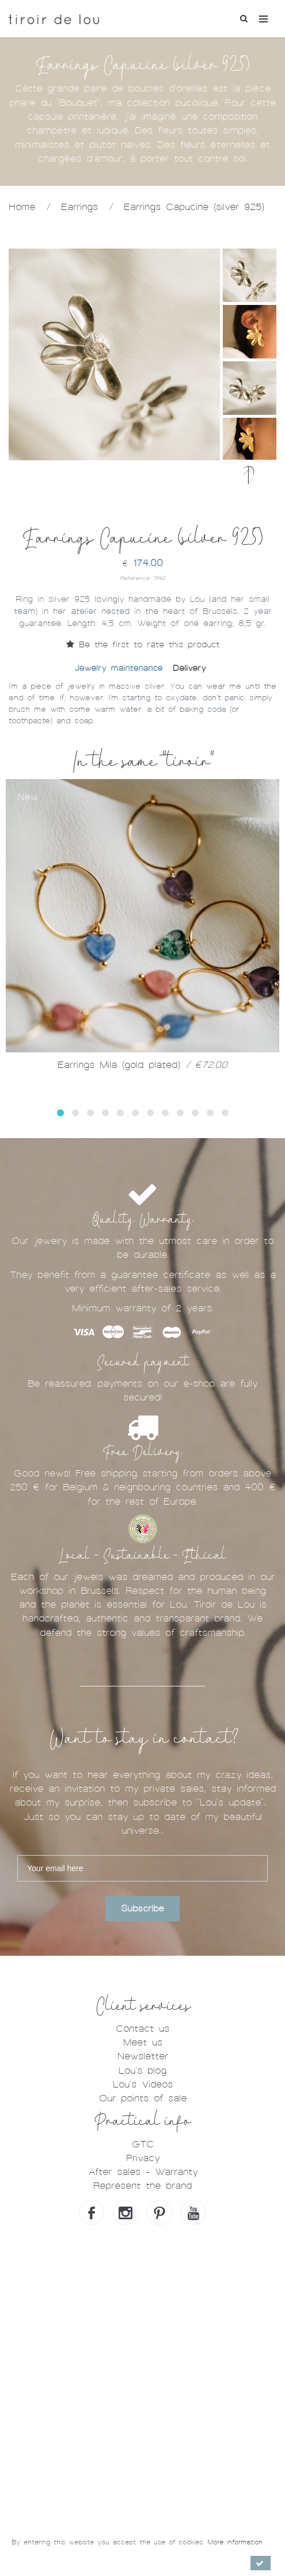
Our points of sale (143, 2098)
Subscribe (142, 1908)
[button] (60, 1112)
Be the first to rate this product (142, 644)
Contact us (142, 2028)
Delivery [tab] (189, 668)
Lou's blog (142, 2070)
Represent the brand (142, 2185)
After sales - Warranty (142, 2171)
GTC (143, 2144)
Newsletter (142, 2056)
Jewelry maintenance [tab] (118, 668)
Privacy (142, 2158)
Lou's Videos (143, 2084)
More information (235, 2542)
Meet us (142, 2042)
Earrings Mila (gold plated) (142, 1064)
